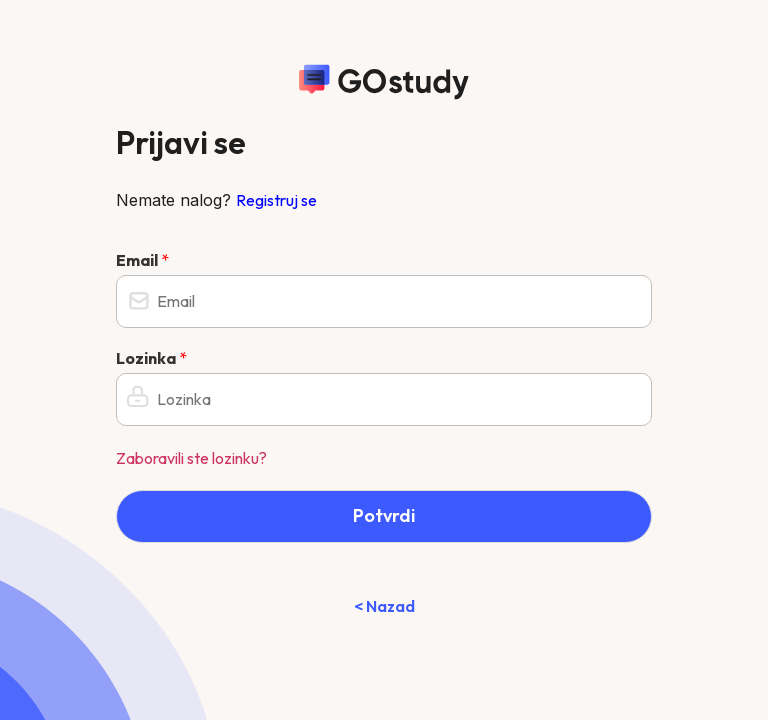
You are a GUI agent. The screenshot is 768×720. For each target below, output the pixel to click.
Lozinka (151, 358)
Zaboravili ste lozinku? (191, 458)
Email (142, 260)
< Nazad (384, 606)
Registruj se (276, 200)
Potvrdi (384, 515)
